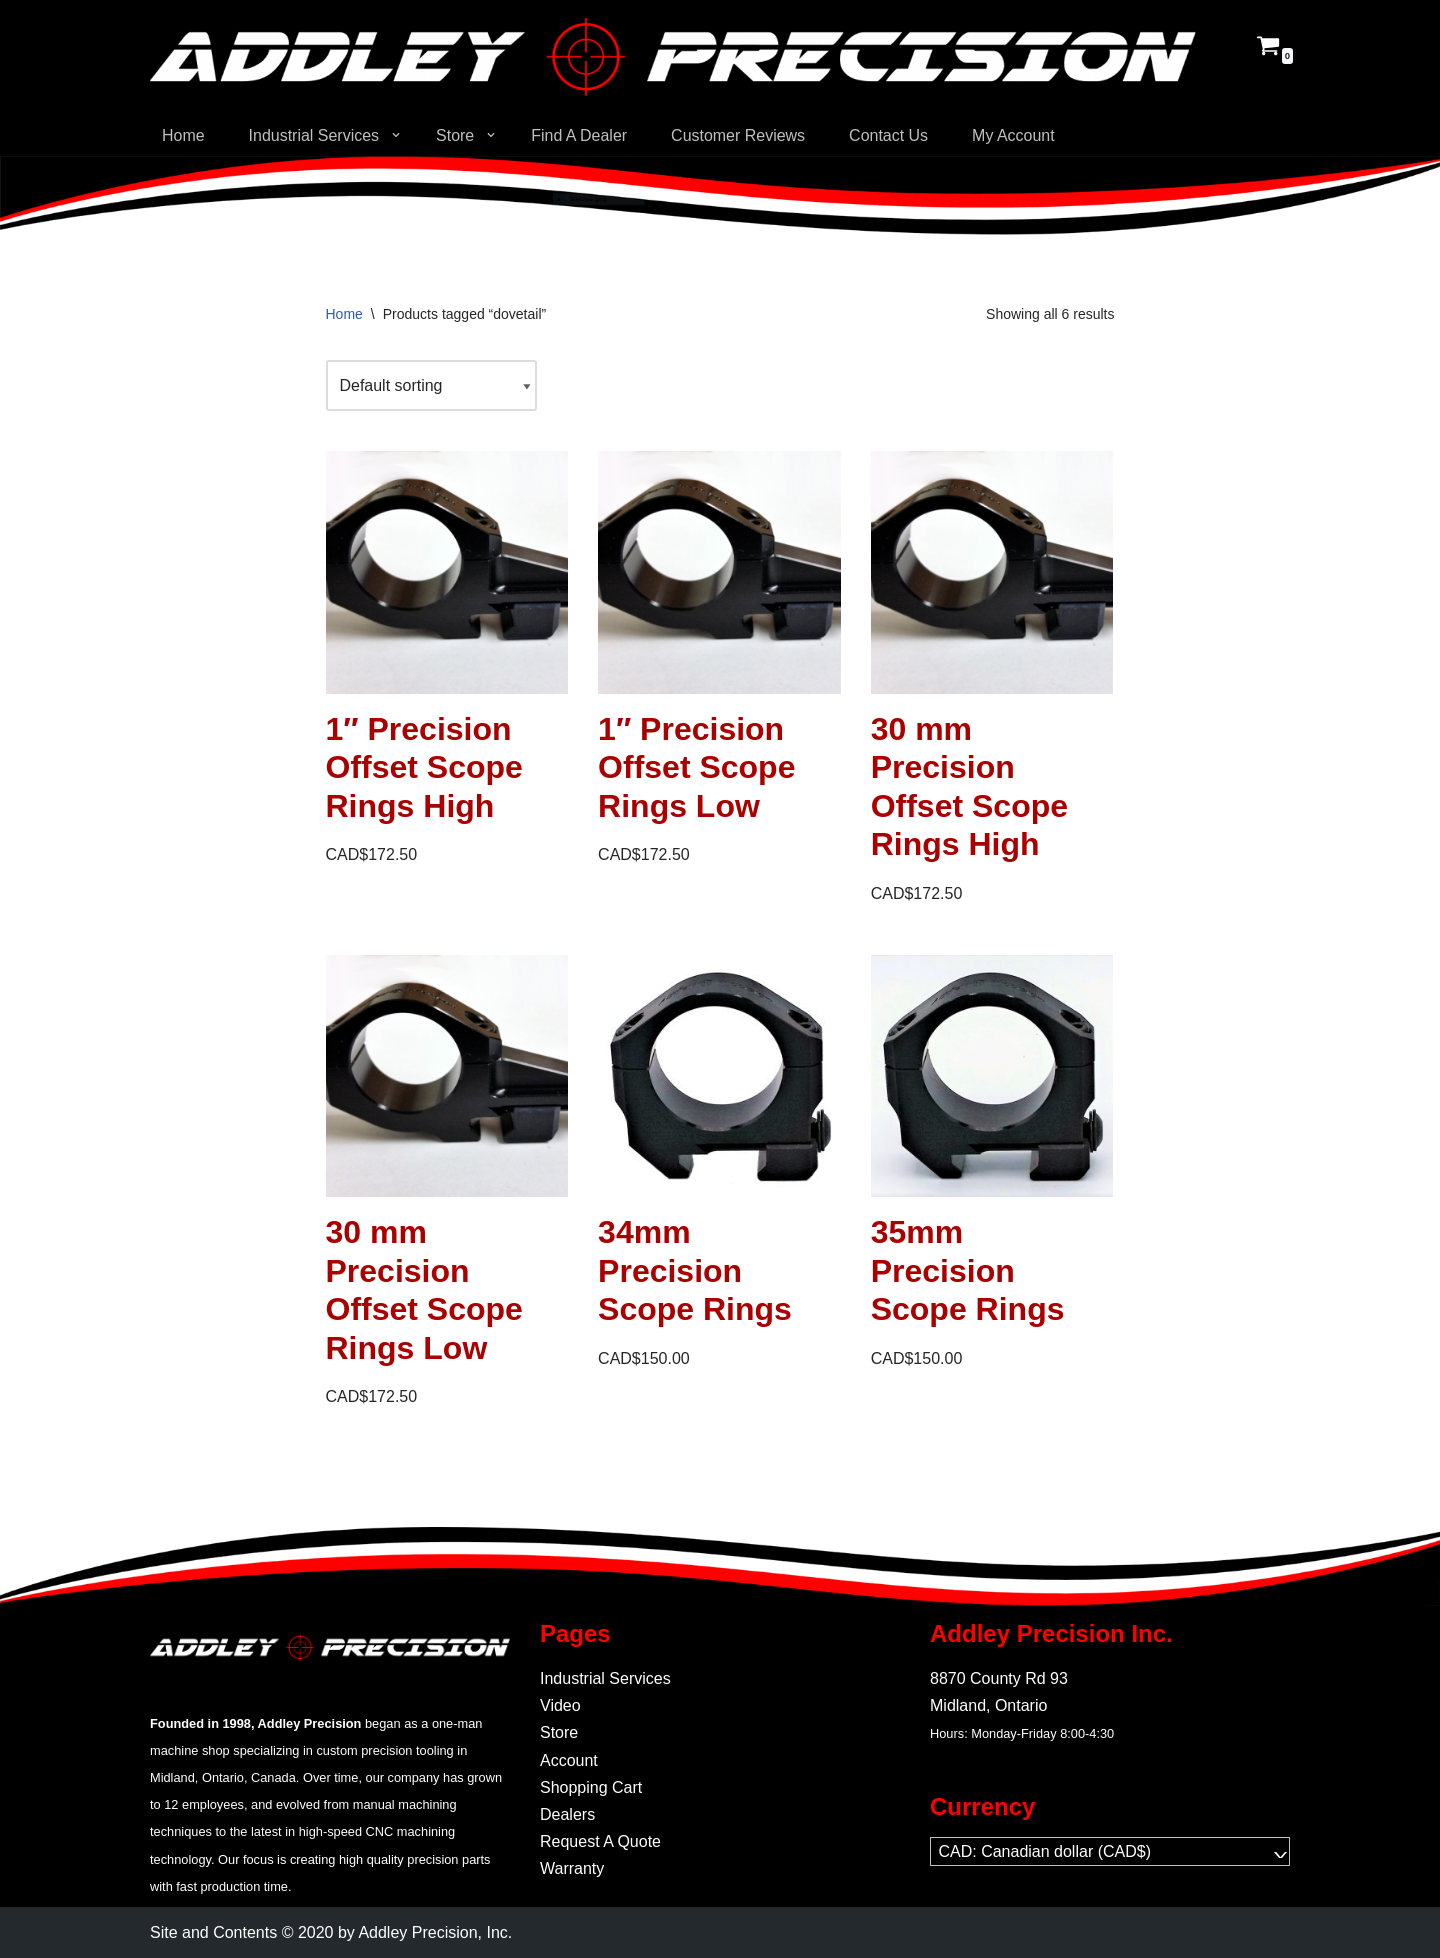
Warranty (572, 1868)
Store (559, 1732)
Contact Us (889, 135)
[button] (396, 135)
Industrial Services (605, 1678)
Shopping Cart (591, 1787)
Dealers (567, 1814)
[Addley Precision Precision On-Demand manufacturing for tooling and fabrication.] (673, 57)
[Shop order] (432, 385)
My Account (1014, 135)
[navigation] (1110, 1851)
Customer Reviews (739, 135)
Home (183, 135)
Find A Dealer (580, 135)
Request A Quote (600, 1841)
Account (569, 1760)
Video (560, 1705)
